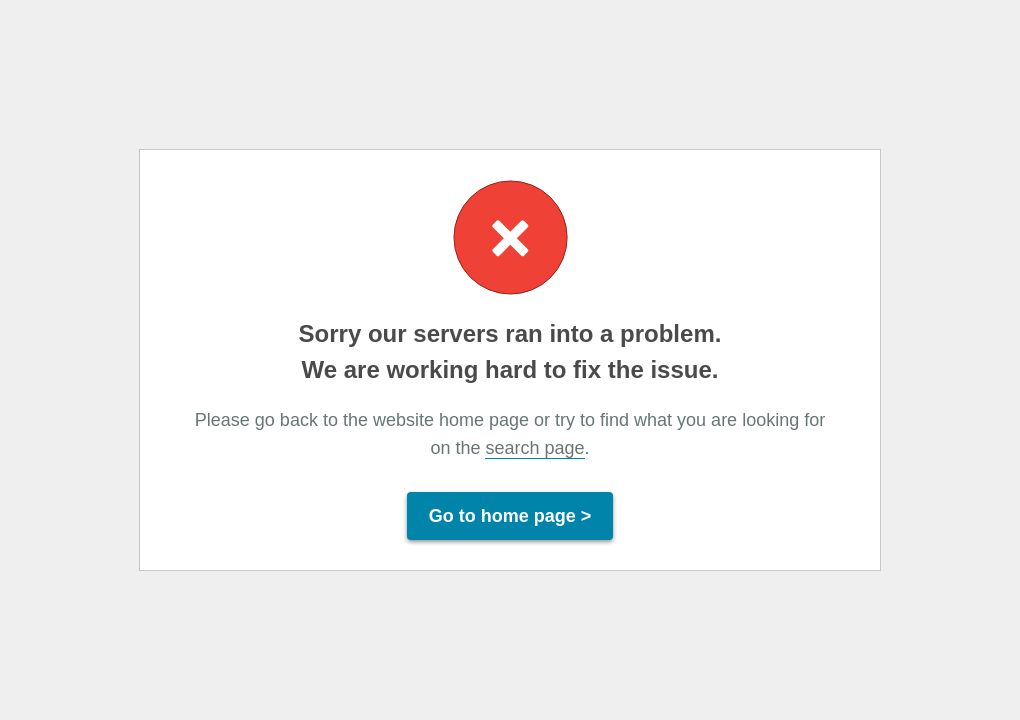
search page (534, 448)
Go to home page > (510, 516)
